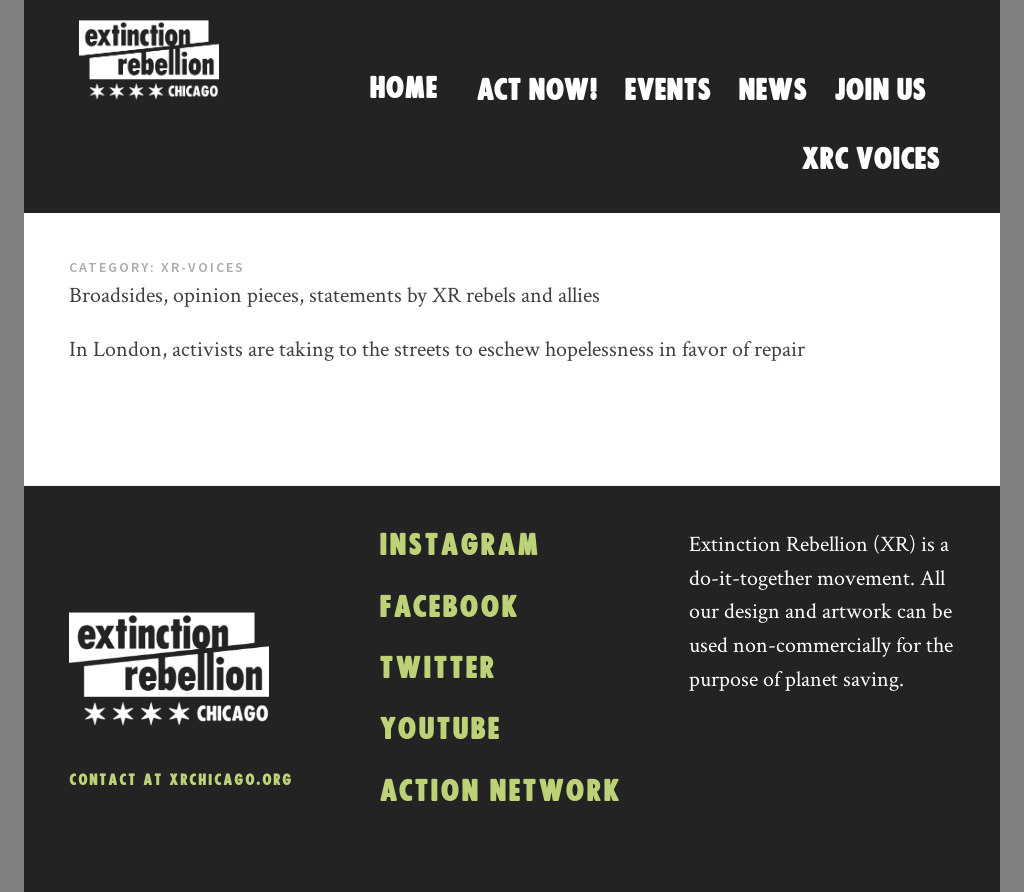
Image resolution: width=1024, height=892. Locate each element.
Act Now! (536, 91)
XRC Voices (870, 160)
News (772, 91)
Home (403, 89)
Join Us (880, 91)
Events (667, 91)
